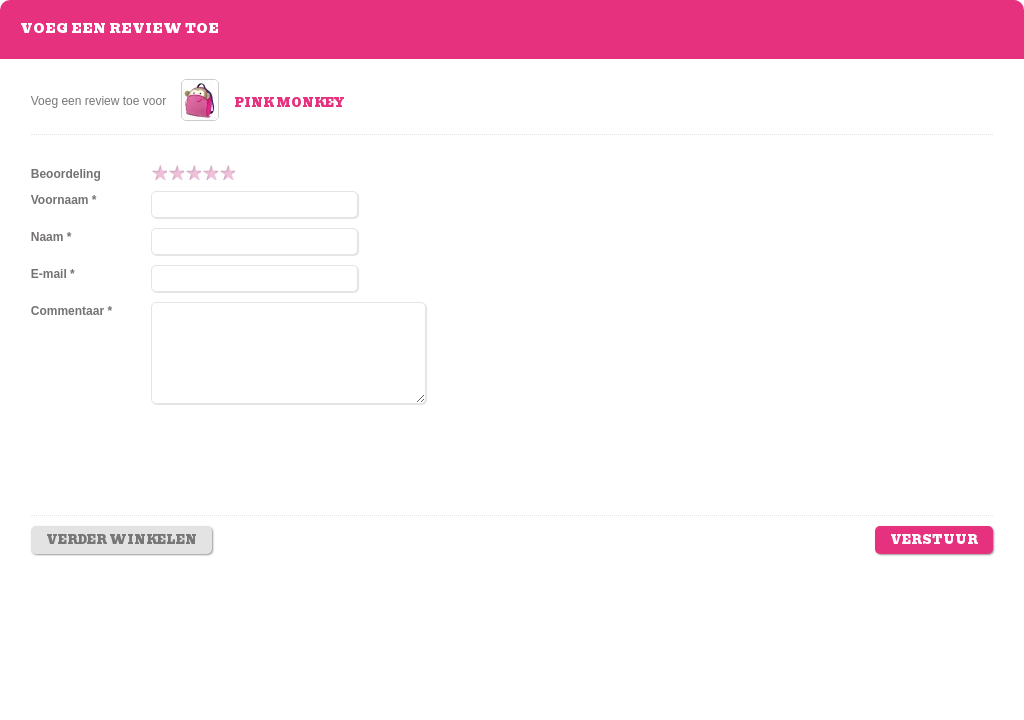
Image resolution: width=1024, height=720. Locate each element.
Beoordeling (66, 174)
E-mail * (53, 274)
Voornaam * (64, 200)
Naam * (51, 237)
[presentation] (303, 474)
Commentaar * (71, 311)
